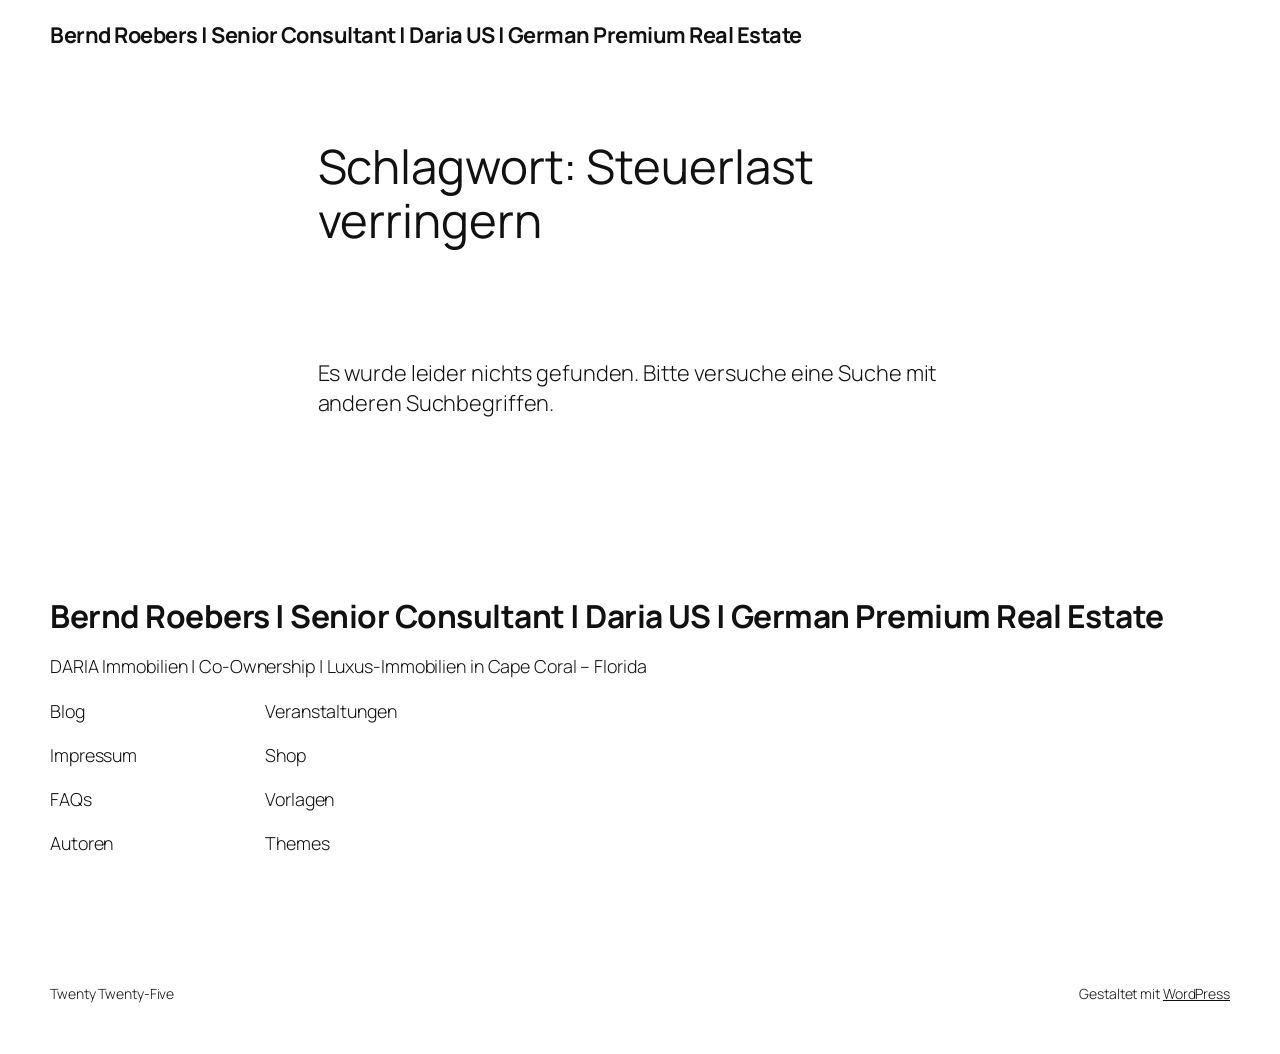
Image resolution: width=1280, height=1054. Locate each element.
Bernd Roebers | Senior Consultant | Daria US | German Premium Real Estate (426, 35)
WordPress (1196, 993)
